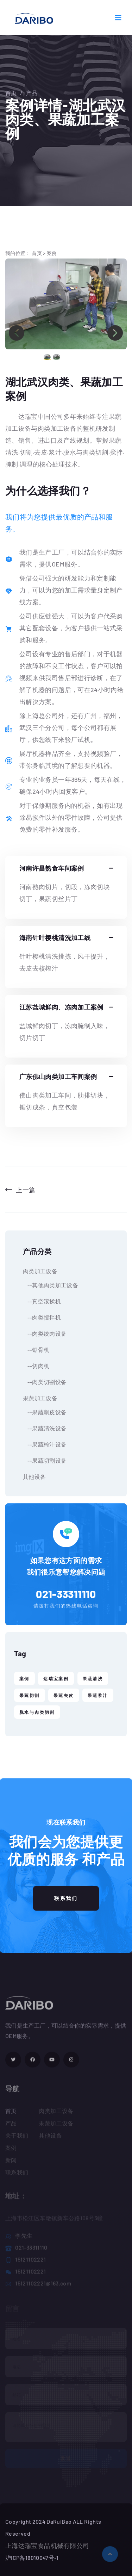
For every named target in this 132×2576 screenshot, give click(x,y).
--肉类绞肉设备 (45, 1333)
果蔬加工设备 (40, 1398)
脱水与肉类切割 (37, 1712)
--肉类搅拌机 (42, 1317)
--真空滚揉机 (42, 1301)
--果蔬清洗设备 (45, 1428)
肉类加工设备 (40, 1271)
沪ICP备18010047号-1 (32, 2557)
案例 (52, 253)
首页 (11, 92)
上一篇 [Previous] (20, 1190)
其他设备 (34, 1476)
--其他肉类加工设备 (50, 1285)
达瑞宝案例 (56, 1678)
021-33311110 (66, 1594)
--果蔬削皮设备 (45, 1412)
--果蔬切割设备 (45, 1460)
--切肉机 (36, 1365)
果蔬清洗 (93, 1678)
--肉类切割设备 (45, 1381)
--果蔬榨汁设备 (45, 1444)
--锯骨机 (36, 1349)
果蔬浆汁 (98, 1695)
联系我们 (66, 1898)
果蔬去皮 (64, 1695)
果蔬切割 (29, 1695)
